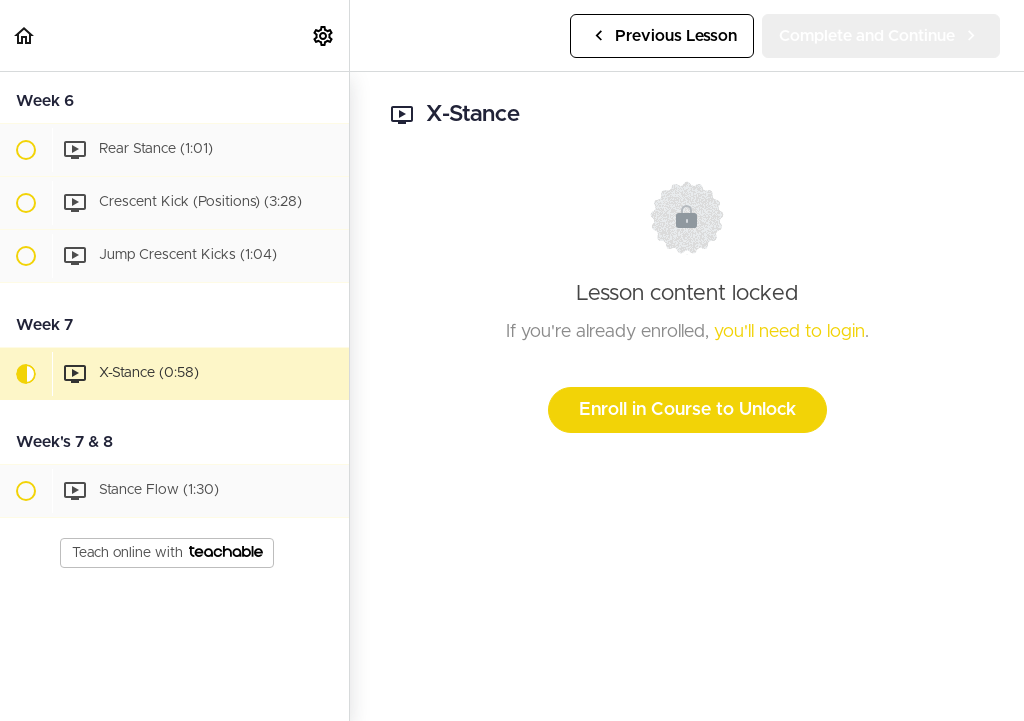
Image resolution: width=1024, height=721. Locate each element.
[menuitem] (324, 35)
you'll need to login (789, 332)
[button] (25, 35)
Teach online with (167, 553)
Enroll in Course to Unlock (687, 410)
